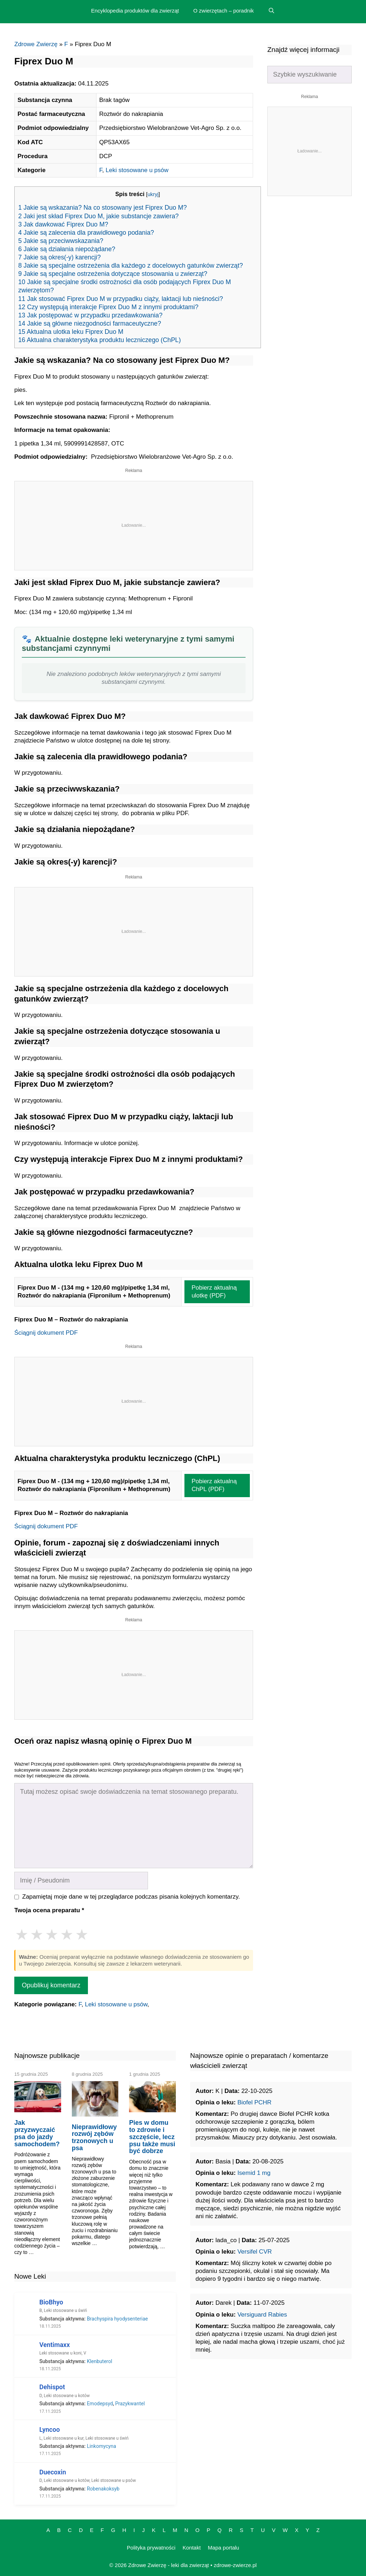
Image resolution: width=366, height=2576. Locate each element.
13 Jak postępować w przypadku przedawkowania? (90, 315)
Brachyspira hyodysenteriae (117, 2319)
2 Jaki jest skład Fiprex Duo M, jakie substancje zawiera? (98, 216)
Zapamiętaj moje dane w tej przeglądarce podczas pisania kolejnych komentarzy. (131, 1896)
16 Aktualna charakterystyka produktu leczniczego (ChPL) (99, 340)
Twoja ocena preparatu (49, 1910)
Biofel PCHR (254, 2102)
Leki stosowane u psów (137, 170)
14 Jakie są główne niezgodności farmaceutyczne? (89, 323)
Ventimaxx (54, 2344)
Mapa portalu (223, 2548)
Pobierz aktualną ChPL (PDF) (214, 1485)
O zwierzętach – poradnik (223, 11)
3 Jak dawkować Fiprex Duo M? (63, 224)
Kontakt (192, 2548)
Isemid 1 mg (254, 2173)
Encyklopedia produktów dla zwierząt (135, 11)
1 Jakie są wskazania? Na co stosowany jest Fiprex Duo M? (102, 207)
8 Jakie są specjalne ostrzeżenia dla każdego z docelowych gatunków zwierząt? (130, 265)
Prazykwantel (130, 2403)
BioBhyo (51, 2302)
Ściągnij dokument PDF (46, 1332)
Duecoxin (52, 2472)
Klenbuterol (99, 2361)
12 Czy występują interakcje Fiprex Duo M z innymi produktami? (108, 307)
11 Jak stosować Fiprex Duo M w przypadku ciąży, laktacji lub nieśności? (120, 298)
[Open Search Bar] (271, 10)
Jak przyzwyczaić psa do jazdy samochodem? (37, 2133)
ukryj (153, 194)
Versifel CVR (254, 2251)
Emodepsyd (100, 2403)
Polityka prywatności (151, 2548)
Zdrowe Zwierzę (36, 44)
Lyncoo (49, 2429)
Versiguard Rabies (262, 2314)
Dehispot (52, 2387)
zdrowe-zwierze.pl (235, 2565)
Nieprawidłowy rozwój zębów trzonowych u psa (94, 2137)
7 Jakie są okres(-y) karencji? (59, 257)
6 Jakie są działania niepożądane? (66, 249)
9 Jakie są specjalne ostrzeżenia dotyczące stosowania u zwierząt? (112, 273)
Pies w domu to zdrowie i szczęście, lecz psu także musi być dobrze (152, 2136)
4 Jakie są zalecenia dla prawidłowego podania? (86, 232)
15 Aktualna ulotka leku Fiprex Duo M (70, 331)
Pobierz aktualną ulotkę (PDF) (214, 1291)
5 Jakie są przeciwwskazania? (60, 240)
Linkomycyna (101, 2446)
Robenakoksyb (103, 2489)
